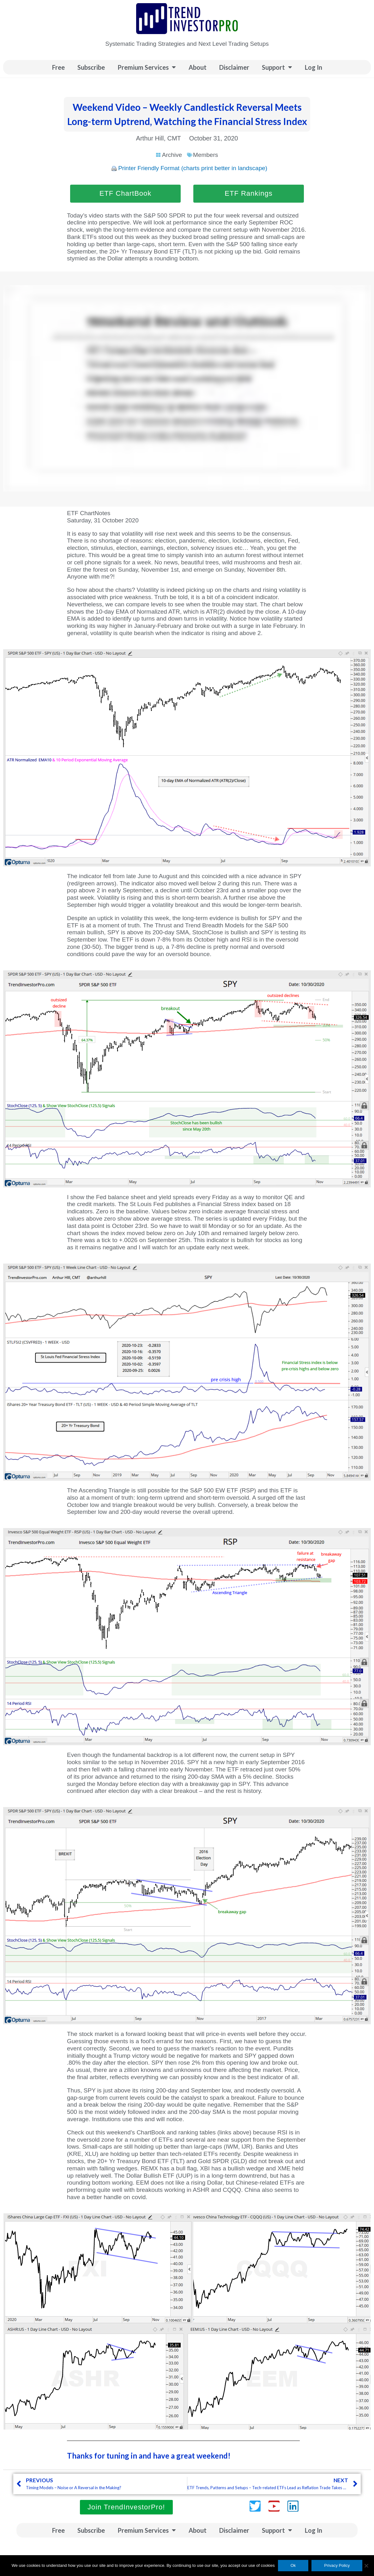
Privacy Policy (337, 2565)
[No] (366, 2565)
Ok (293, 2565)
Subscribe (91, 67)
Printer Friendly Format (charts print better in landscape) (192, 168)
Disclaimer (234, 67)
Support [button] (277, 67)
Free (58, 67)
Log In (313, 67)
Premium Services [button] (147, 67)
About (198, 67)
